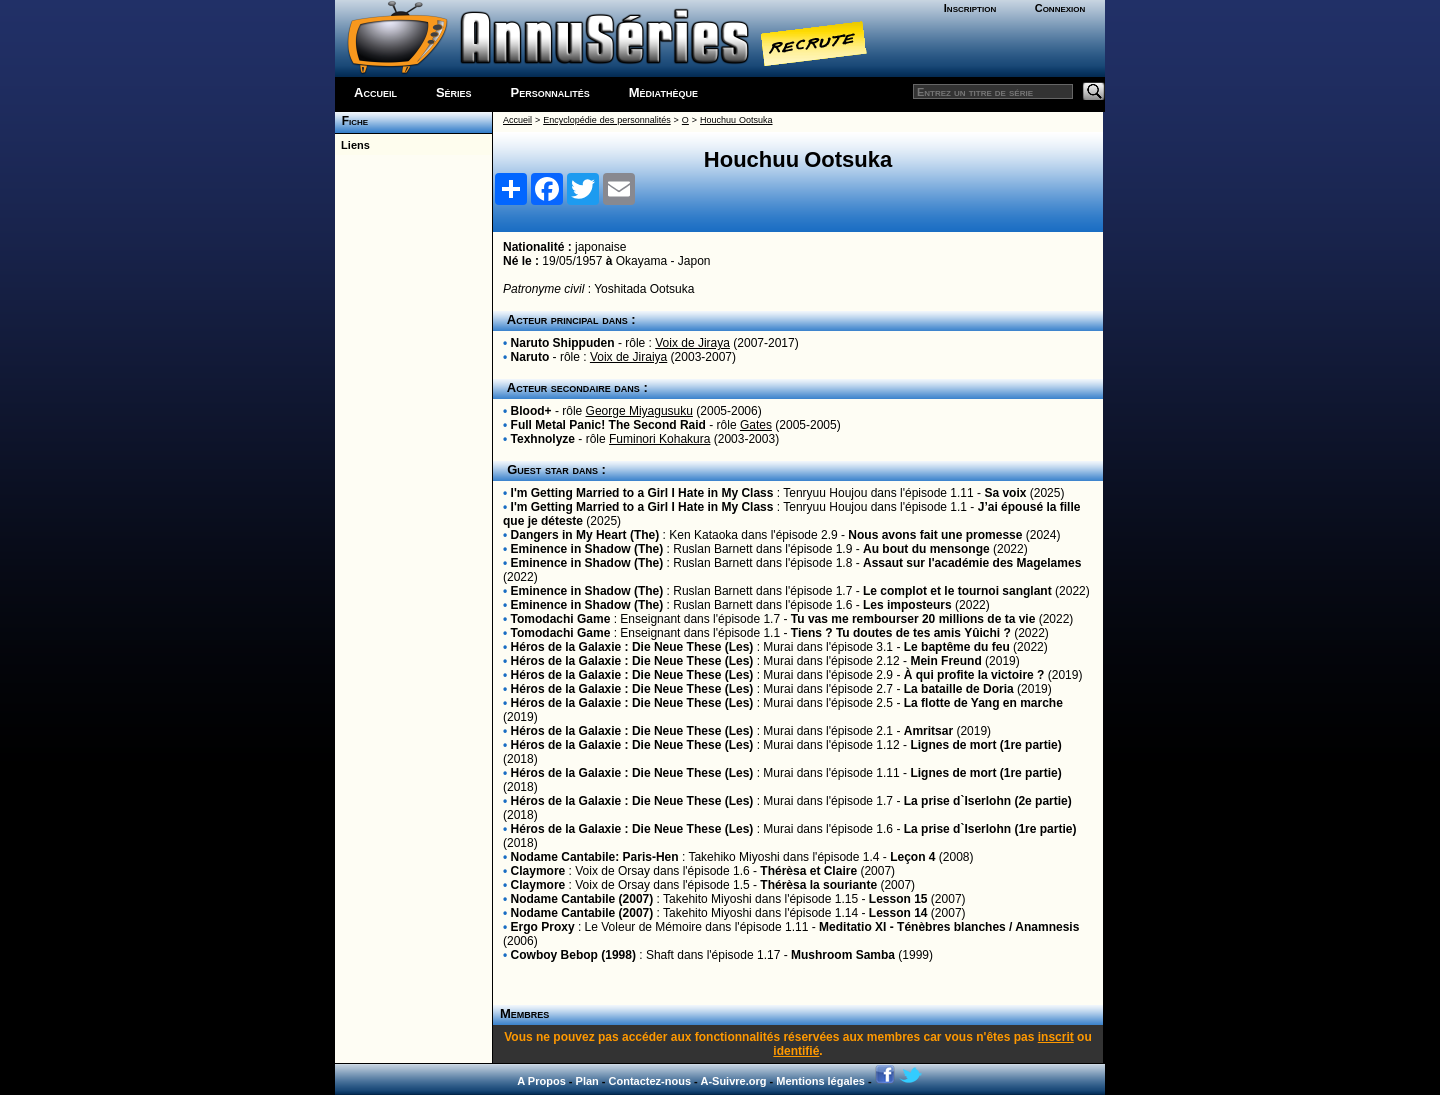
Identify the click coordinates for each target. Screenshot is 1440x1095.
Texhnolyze (543, 439)
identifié (796, 1051)
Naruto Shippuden (563, 343)
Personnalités (550, 92)
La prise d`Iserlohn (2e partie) (988, 801)
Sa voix (1005, 493)
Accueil (375, 92)
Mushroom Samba (843, 955)
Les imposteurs (907, 605)
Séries (454, 92)
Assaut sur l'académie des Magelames (972, 563)
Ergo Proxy (543, 927)
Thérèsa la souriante (818, 885)
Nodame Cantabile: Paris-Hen (595, 857)
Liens (352, 145)
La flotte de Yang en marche (983, 703)
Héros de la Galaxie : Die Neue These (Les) (632, 647)
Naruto (530, 357)
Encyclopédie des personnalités (606, 120)
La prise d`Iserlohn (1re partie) (990, 829)
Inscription (970, 8)
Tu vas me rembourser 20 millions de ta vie (913, 619)
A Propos (541, 1081)
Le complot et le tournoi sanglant (957, 591)
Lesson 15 (898, 899)
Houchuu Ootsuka (736, 120)
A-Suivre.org (733, 1081)
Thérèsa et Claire (808, 871)
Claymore (538, 871)
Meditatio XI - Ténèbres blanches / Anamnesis (949, 927)
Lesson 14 (898, 913)
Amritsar (928, 731)
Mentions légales (820, 1081)
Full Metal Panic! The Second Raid (608, 425)
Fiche (351, 121)
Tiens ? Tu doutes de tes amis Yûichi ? (901, 633)
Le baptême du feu (957, 647)
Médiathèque (663, 92)
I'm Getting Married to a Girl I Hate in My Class (642, 493)
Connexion (1060, 8)
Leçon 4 (912, 857)
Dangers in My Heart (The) (585, 535)
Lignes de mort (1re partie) (985, 745)
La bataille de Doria (959, 689)
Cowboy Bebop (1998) (573, 955)
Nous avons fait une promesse (935, 535)
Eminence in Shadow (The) (587, 549)
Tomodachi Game (561, 619)
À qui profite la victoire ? (974, 675)
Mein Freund (945, 661)
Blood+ (531, 411)
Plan (587, 1081)
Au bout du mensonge (926, 549)
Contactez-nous (650, 1081)
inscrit (1056, 1037)
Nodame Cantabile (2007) (582, 899)
